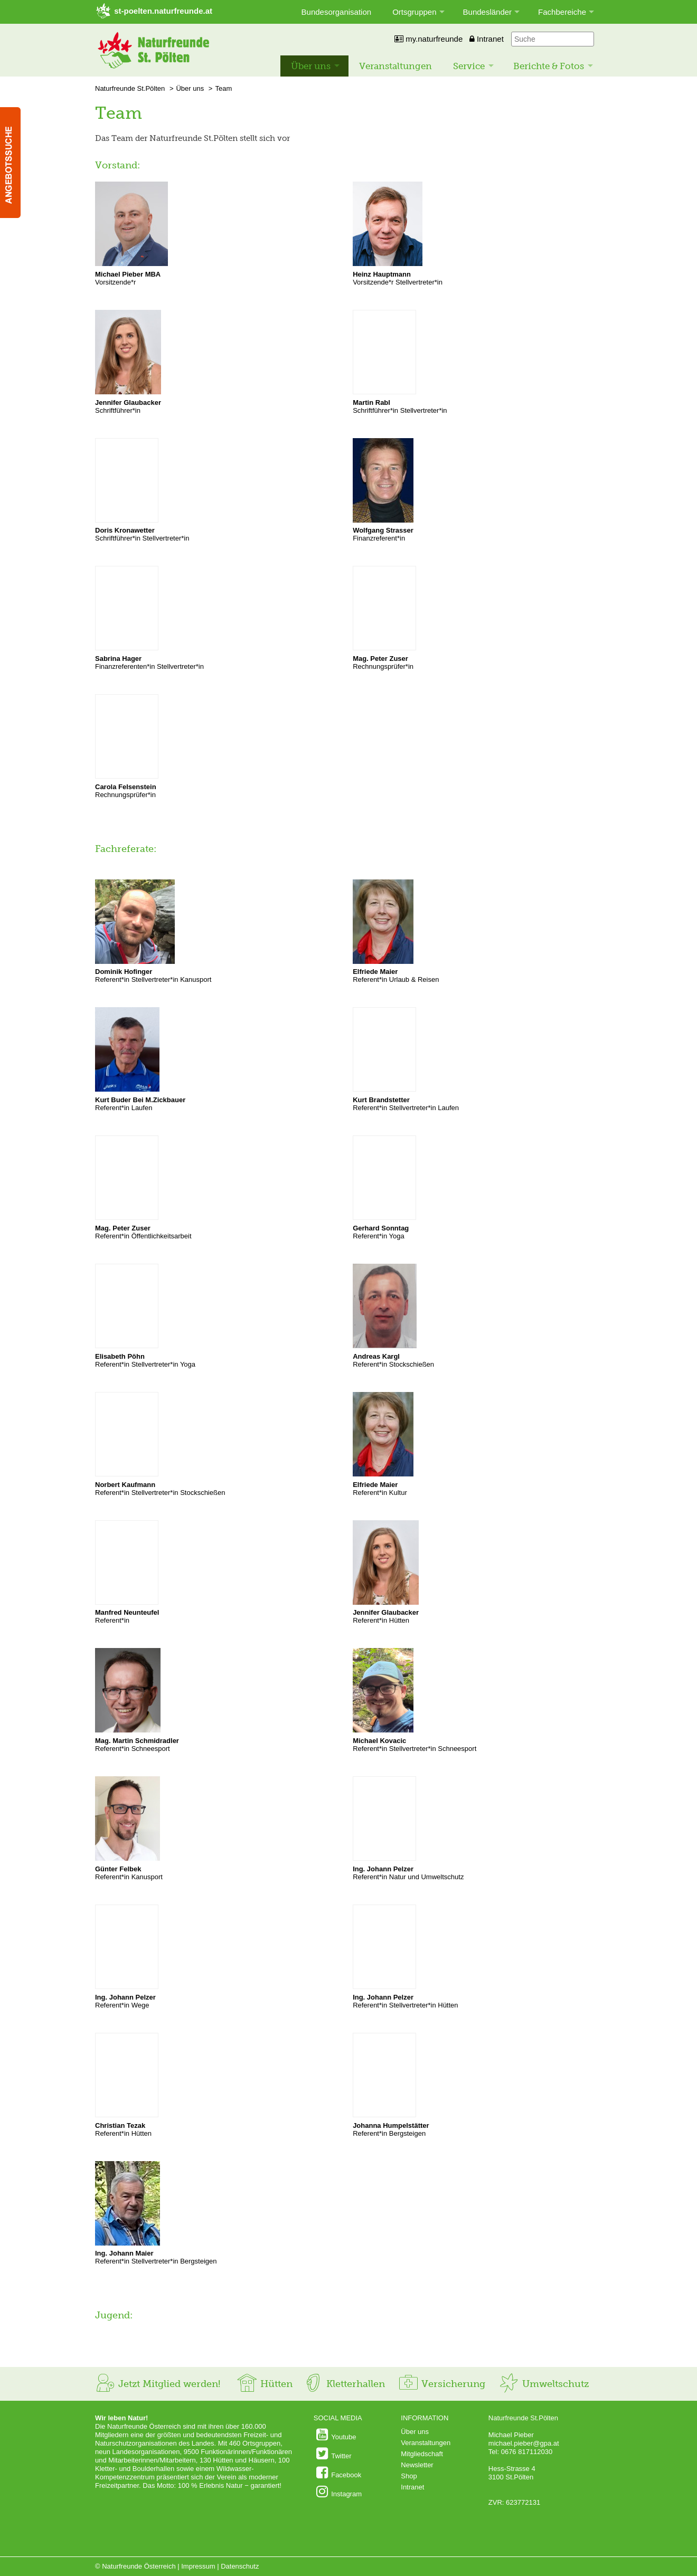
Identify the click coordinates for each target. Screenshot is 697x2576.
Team (223, 88)
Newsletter (417, 2465)
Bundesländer (487, 11)
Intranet (486, 38)
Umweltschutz (543, 2384)
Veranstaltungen (395, 66)
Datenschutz (240, 2566)
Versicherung (441, 2384)
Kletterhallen (344, 2384)
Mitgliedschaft (421, 2454)
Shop (409, 2476)
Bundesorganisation (337, 11)
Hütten (265, 2384)
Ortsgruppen (414, 11)
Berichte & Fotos (548, 66)
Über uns (311, 66)
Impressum (198, 2566)
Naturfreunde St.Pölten (130, 88)
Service (469, 66)
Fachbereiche (562, 11)
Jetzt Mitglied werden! (157, 2384)
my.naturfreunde (428, 38)
